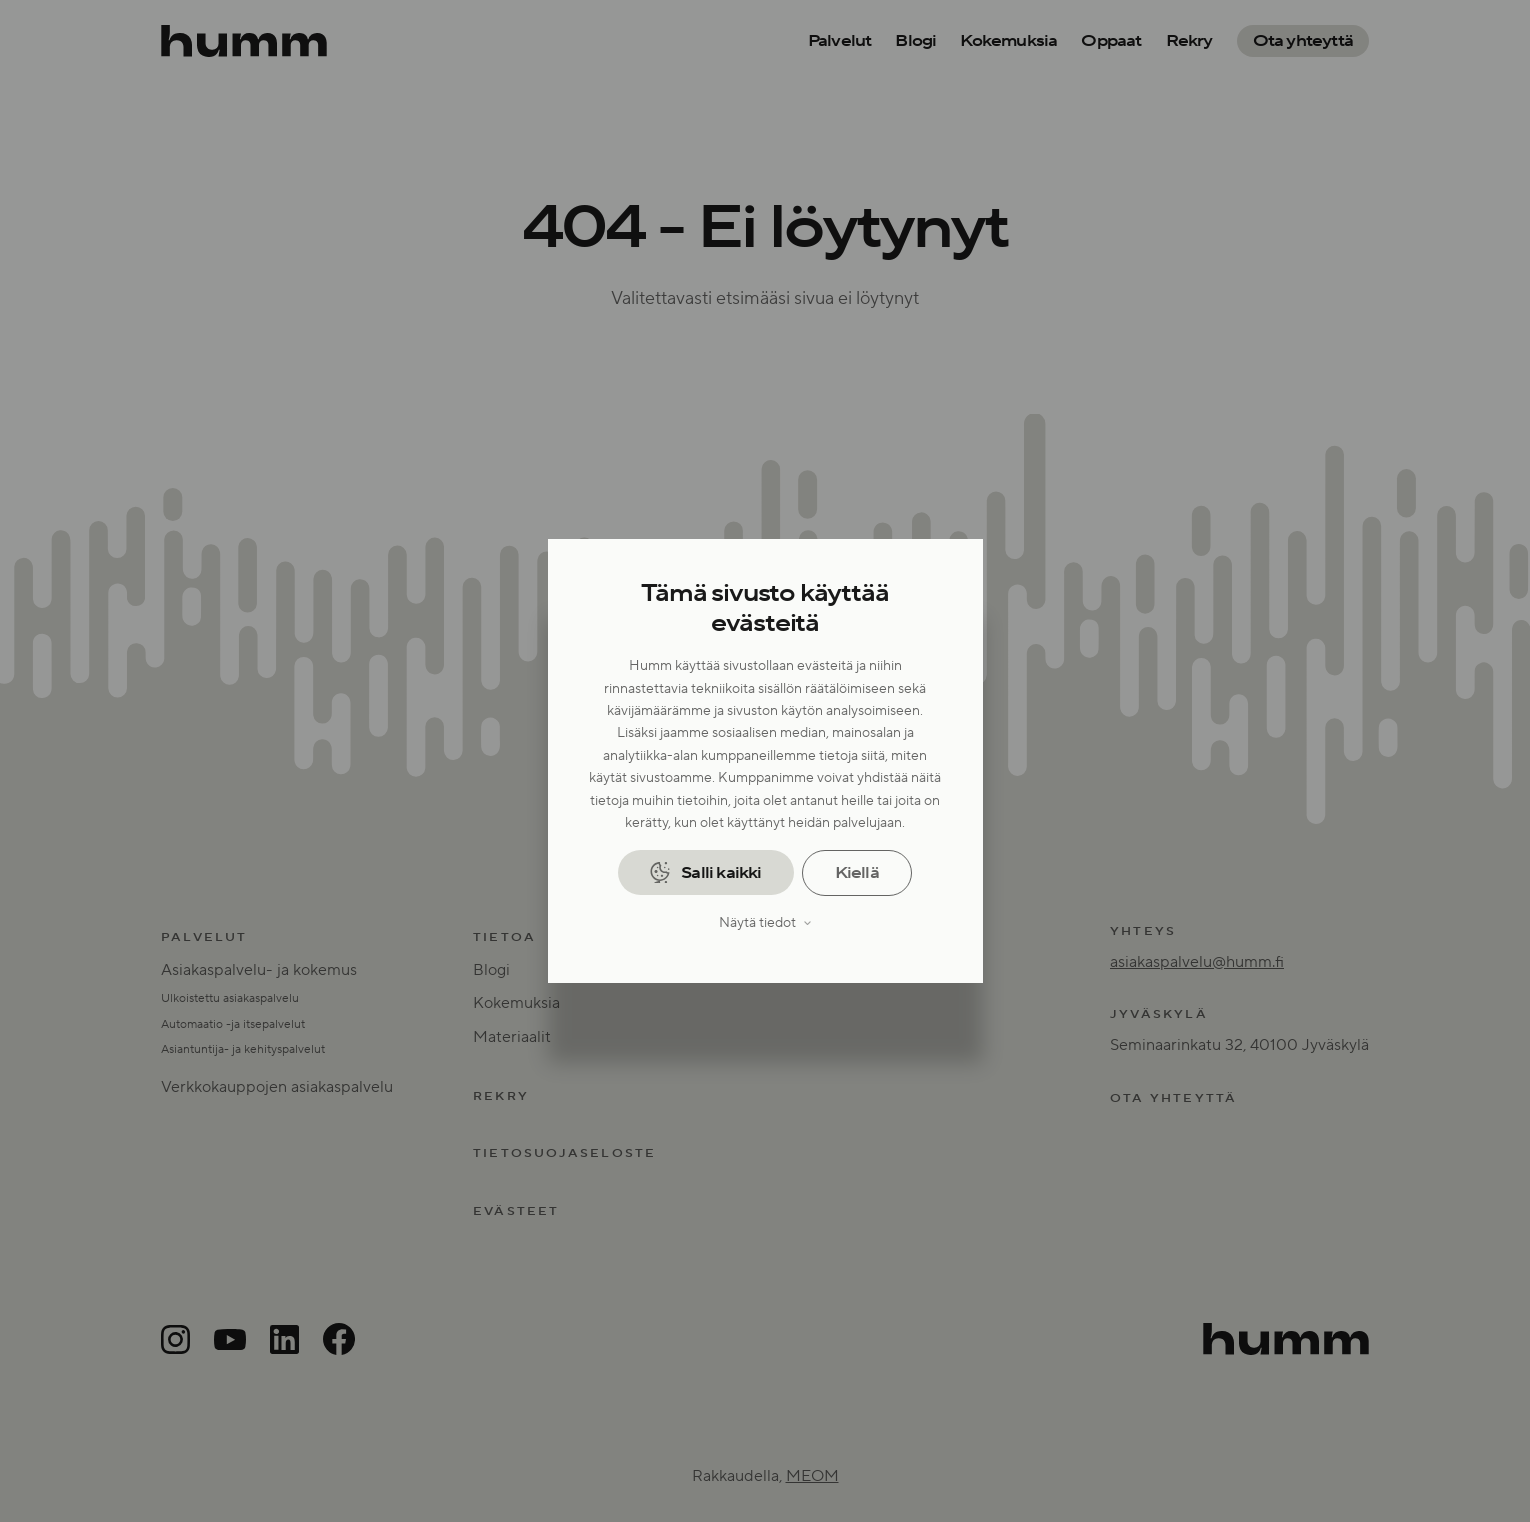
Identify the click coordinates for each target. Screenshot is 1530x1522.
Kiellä (857, 873)
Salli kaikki (721, 873)
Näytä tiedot (757, 923)
